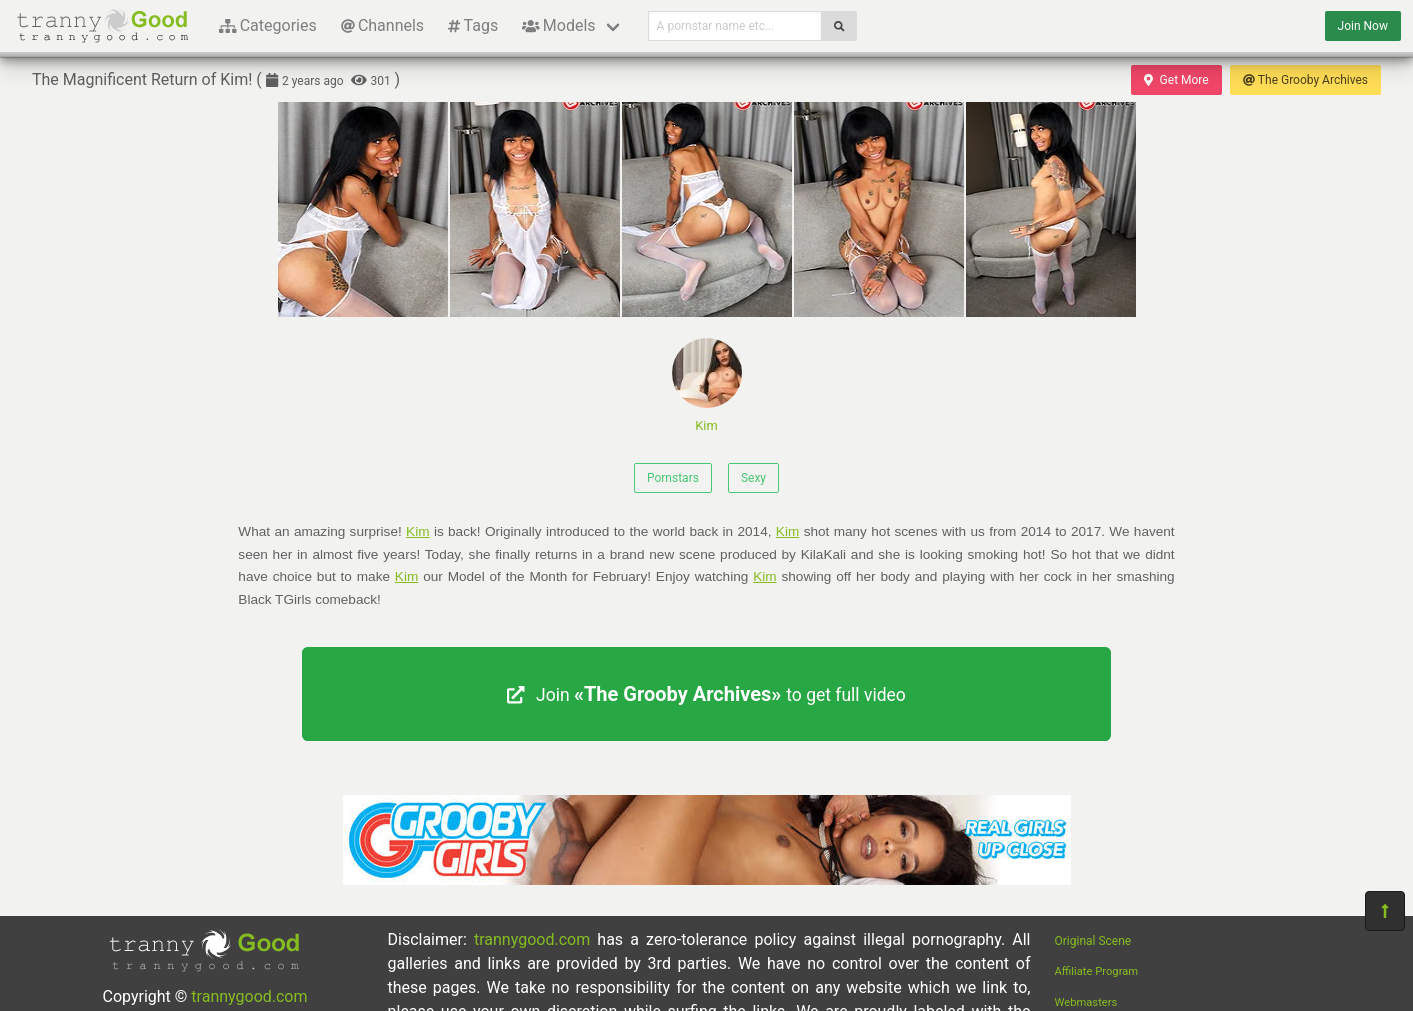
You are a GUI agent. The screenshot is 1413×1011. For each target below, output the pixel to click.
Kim (707, 385)
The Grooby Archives (1305, 80)
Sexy (753, 478)
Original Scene (1093, 941)
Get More (1176, 80)
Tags (473, 25)
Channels (382, 25)
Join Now (1363, 26)
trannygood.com (249, 996)
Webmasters (1086, 1002)
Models (558, 25)
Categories (268, 25)
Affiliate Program (1097, 971)
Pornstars (673, 478)
